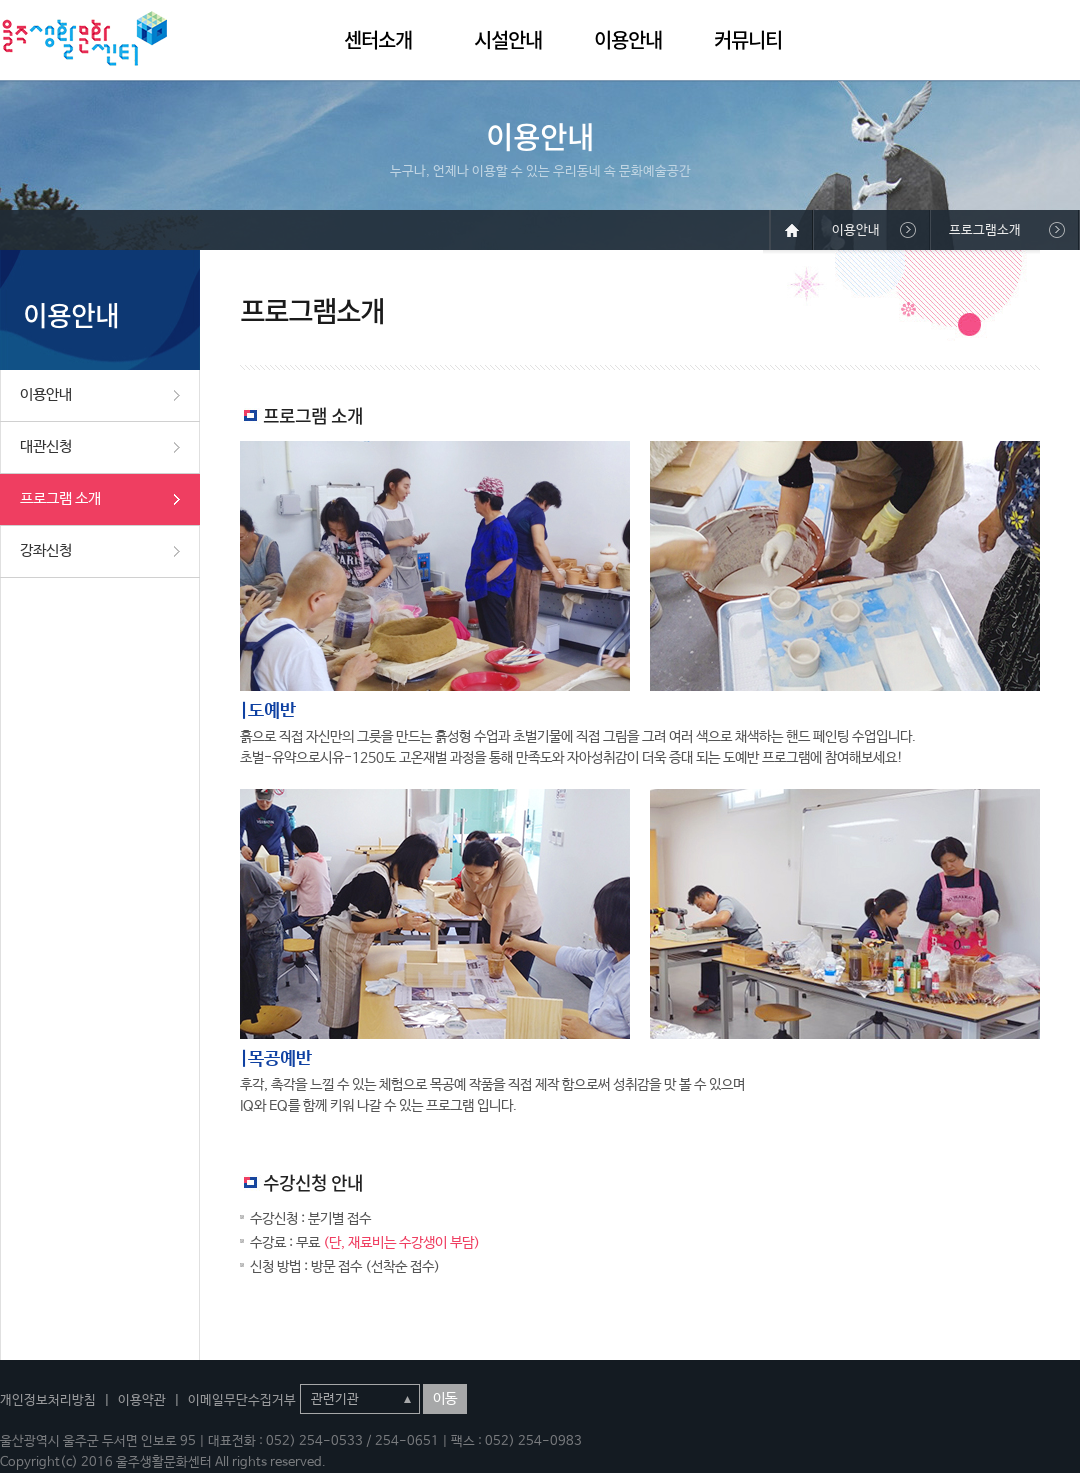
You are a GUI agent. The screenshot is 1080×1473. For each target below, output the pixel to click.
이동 (445, 1399)
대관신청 (46, 446)
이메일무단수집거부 (242, 1400)
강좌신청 (46, 550)
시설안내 (508, 39)
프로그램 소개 (60, 498)
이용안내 (628, 39)
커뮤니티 (748, 39)
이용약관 (142, 1400)
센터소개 (378, 39)
